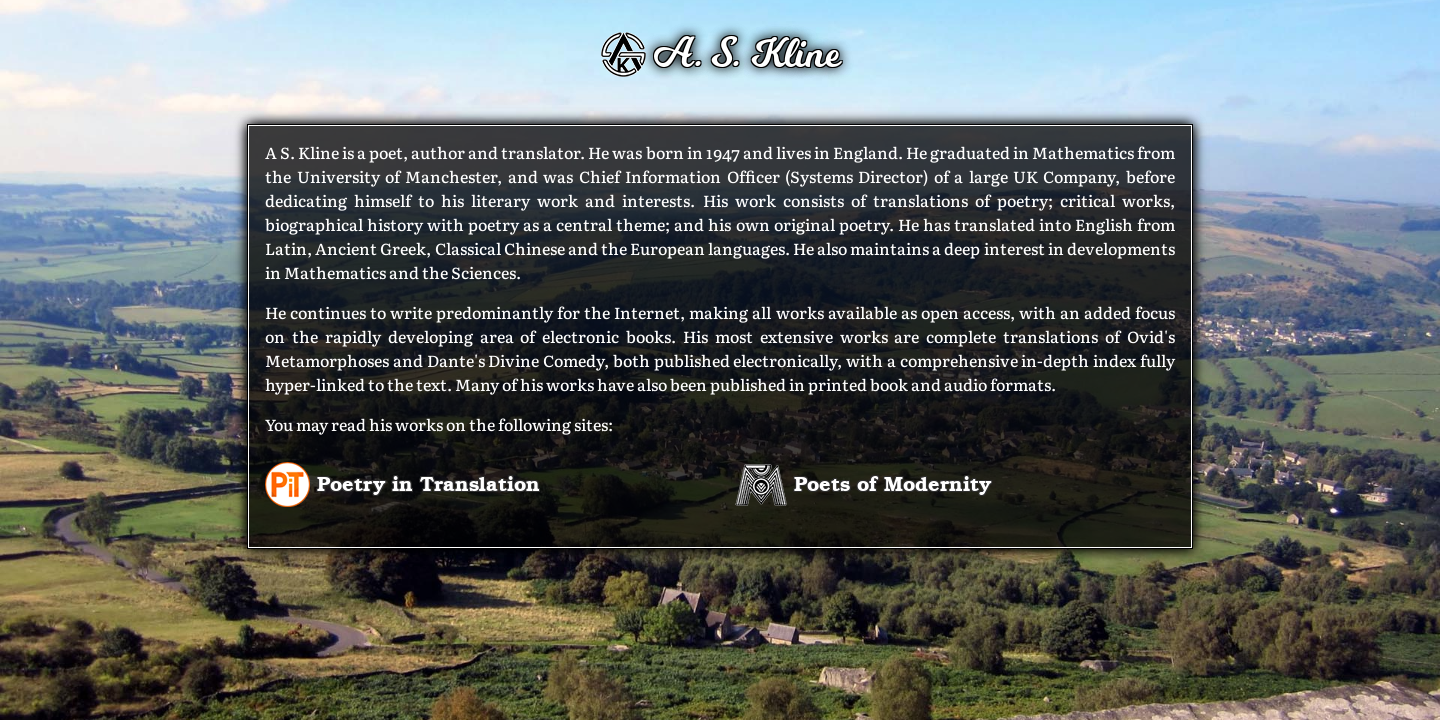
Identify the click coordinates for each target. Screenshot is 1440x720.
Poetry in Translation (402, 482)
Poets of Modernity (863, 482)
